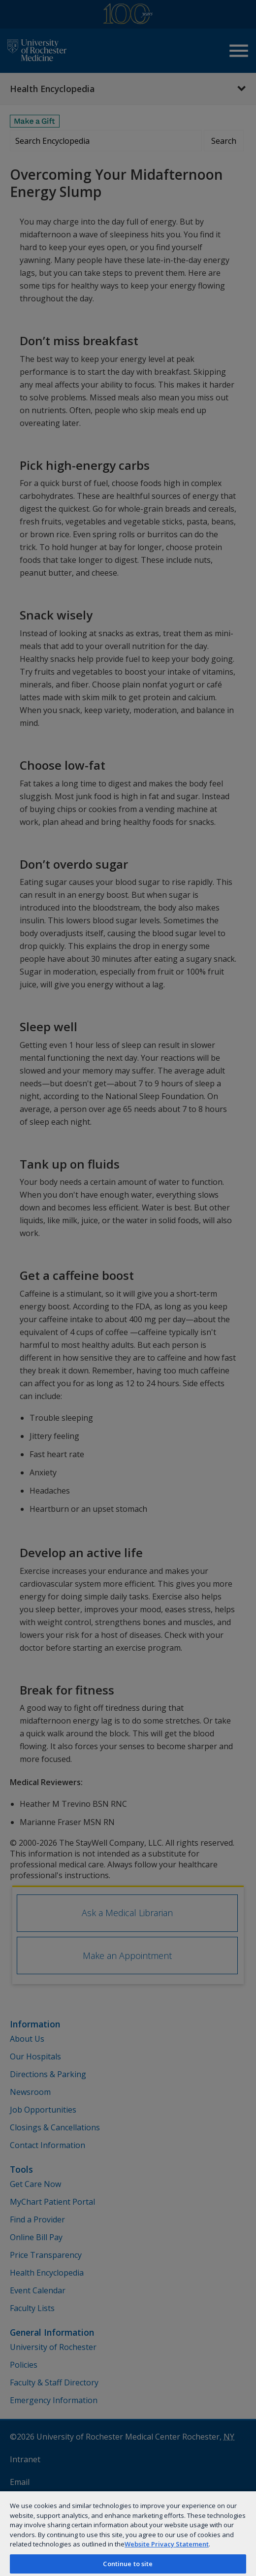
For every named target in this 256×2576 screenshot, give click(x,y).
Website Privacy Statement (167, 2544)
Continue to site (128, 2563)
